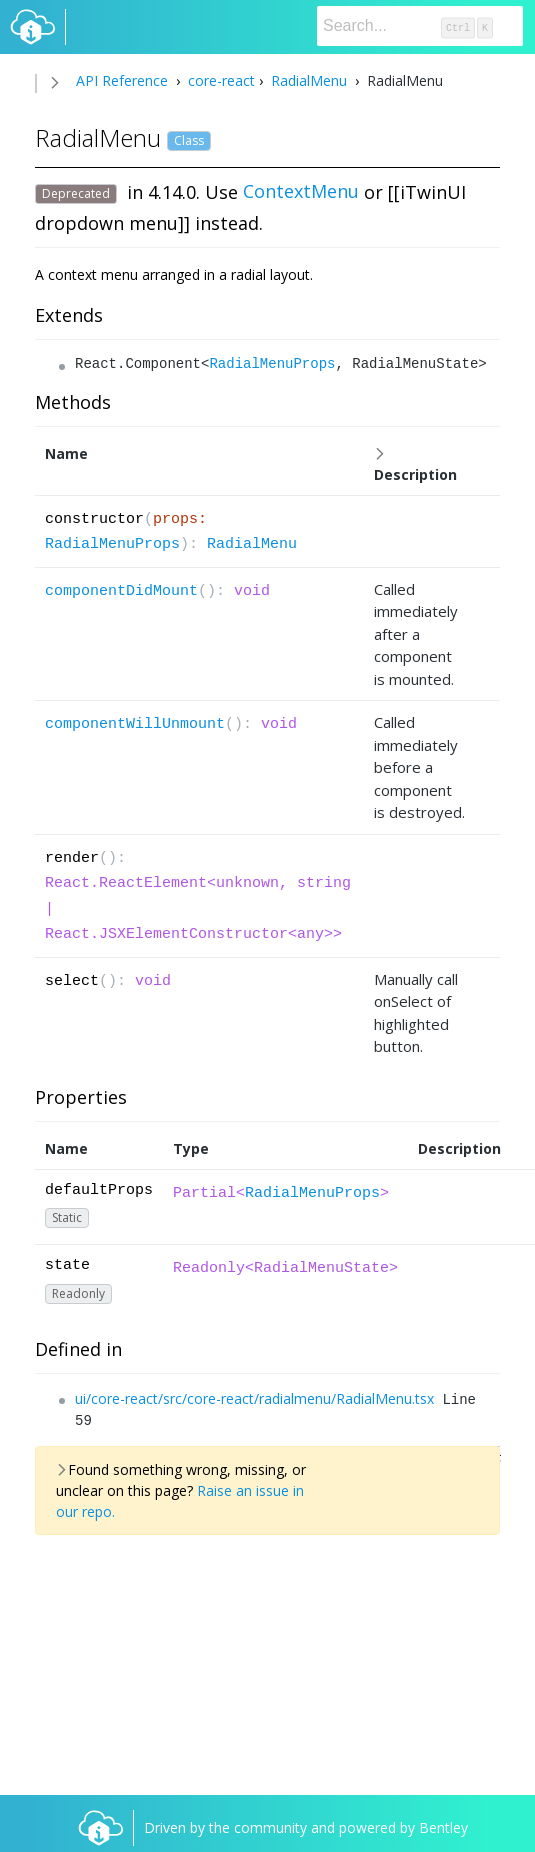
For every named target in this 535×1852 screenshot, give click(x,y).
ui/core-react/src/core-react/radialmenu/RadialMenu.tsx (254, 1398)
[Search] (420, 26)
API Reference (122, 80)
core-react (219, 80)
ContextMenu (301, 191)
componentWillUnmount (135, 724)
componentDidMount (121, 591)
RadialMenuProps (272, 364)
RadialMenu (309, 80)
